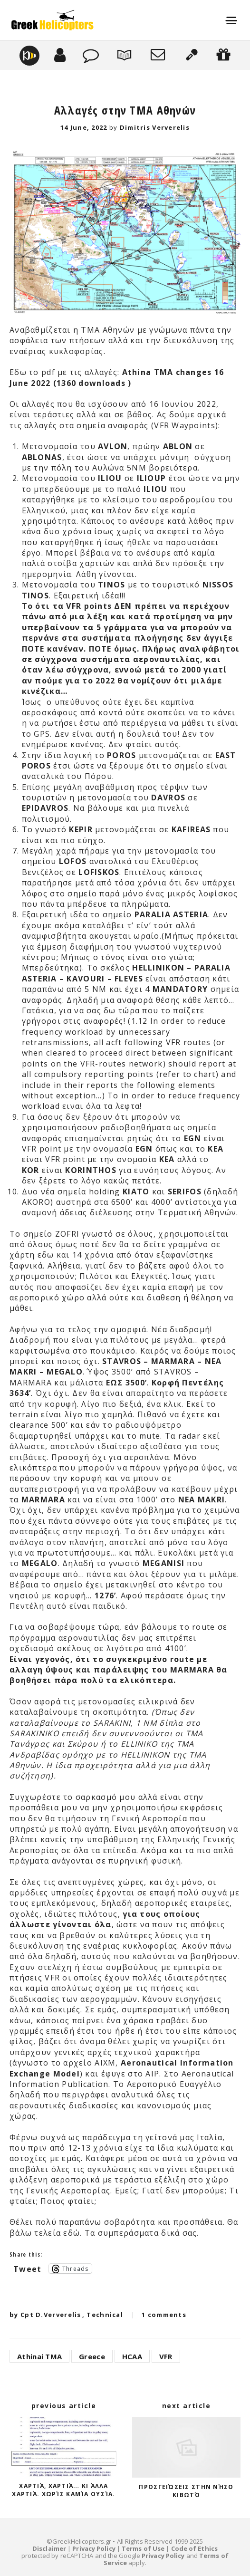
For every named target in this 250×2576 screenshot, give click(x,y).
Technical (105, 2314)
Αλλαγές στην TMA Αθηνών (125, 110)
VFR (166, 2356)
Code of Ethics (194, 2548)
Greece (92, 2356)
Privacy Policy (93, 2548)
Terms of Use (143, 2548)
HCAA (132, 2356)
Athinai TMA (39, 2356)
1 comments (164, 2314)
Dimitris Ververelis (155, 127)
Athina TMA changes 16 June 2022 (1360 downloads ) (117, 377)
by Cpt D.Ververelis (45, 2314)
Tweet (27, 2268)
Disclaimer (49, 2548)
